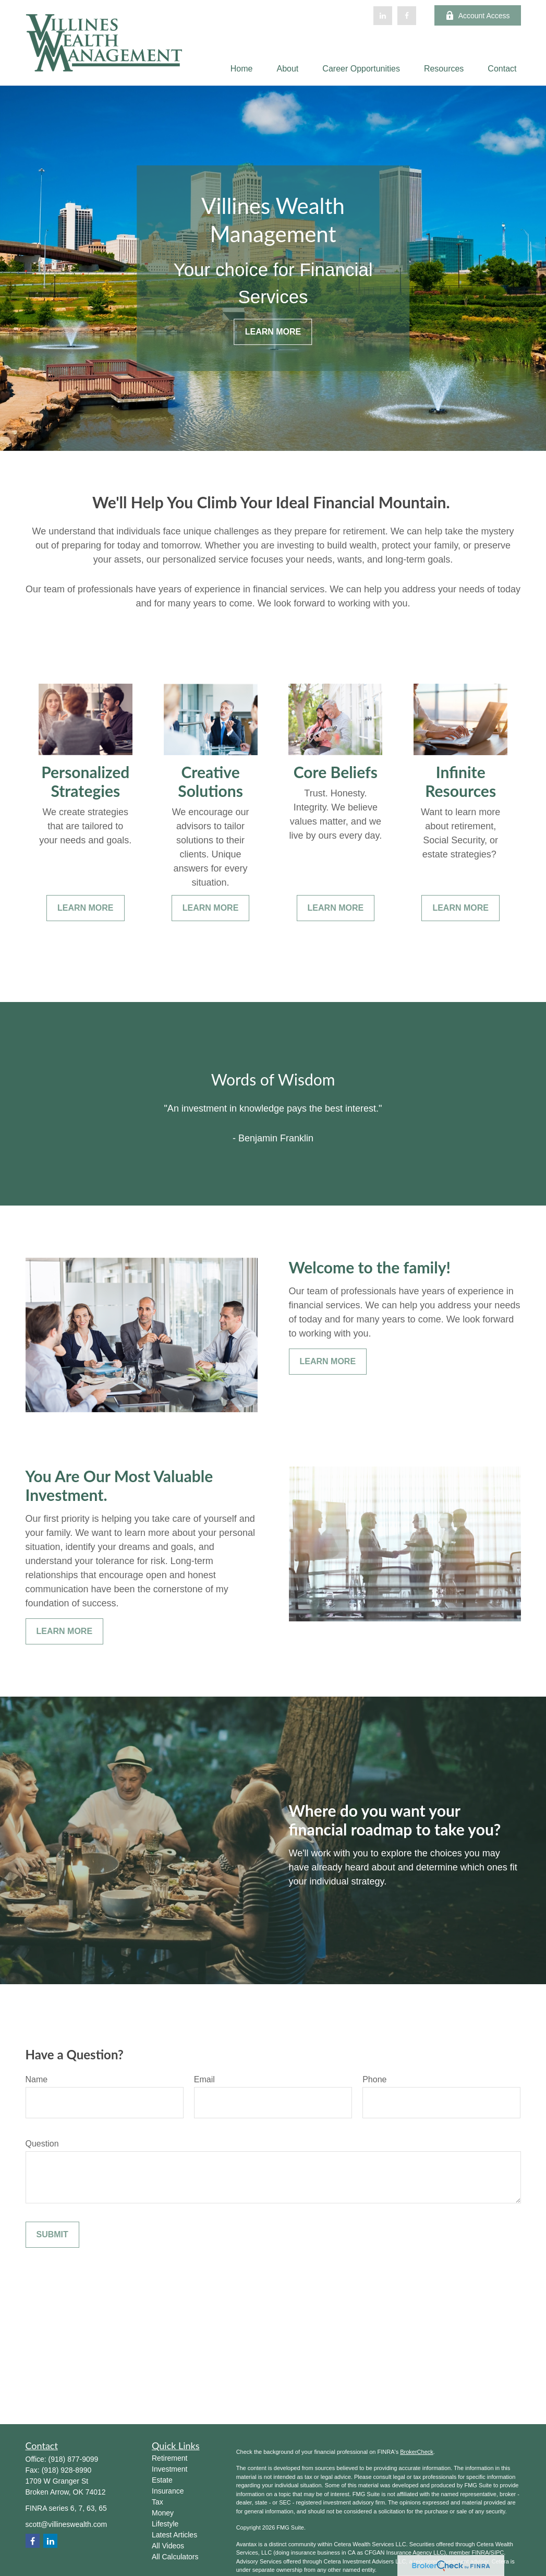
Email (204, 2079)
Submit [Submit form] (52, 2234)
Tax (157, 2502)
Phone (374, 2079)
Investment (169, 2469)
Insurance (168, 2491)
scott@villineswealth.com (66, 2524)
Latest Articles (174, 2535)
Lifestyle (165, 2524)
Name (37, 2079)
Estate (162, 2480)
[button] (241, 68)
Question (42, 2143)
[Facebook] (406, 15)
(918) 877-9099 (73, 2459)
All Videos (168, 2546)
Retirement (169, 2458)
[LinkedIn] (382, 15)
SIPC (497, 2552)
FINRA (480, 2552)
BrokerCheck (416, 2452)
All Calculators (175, 2557)
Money (163, 2513)
